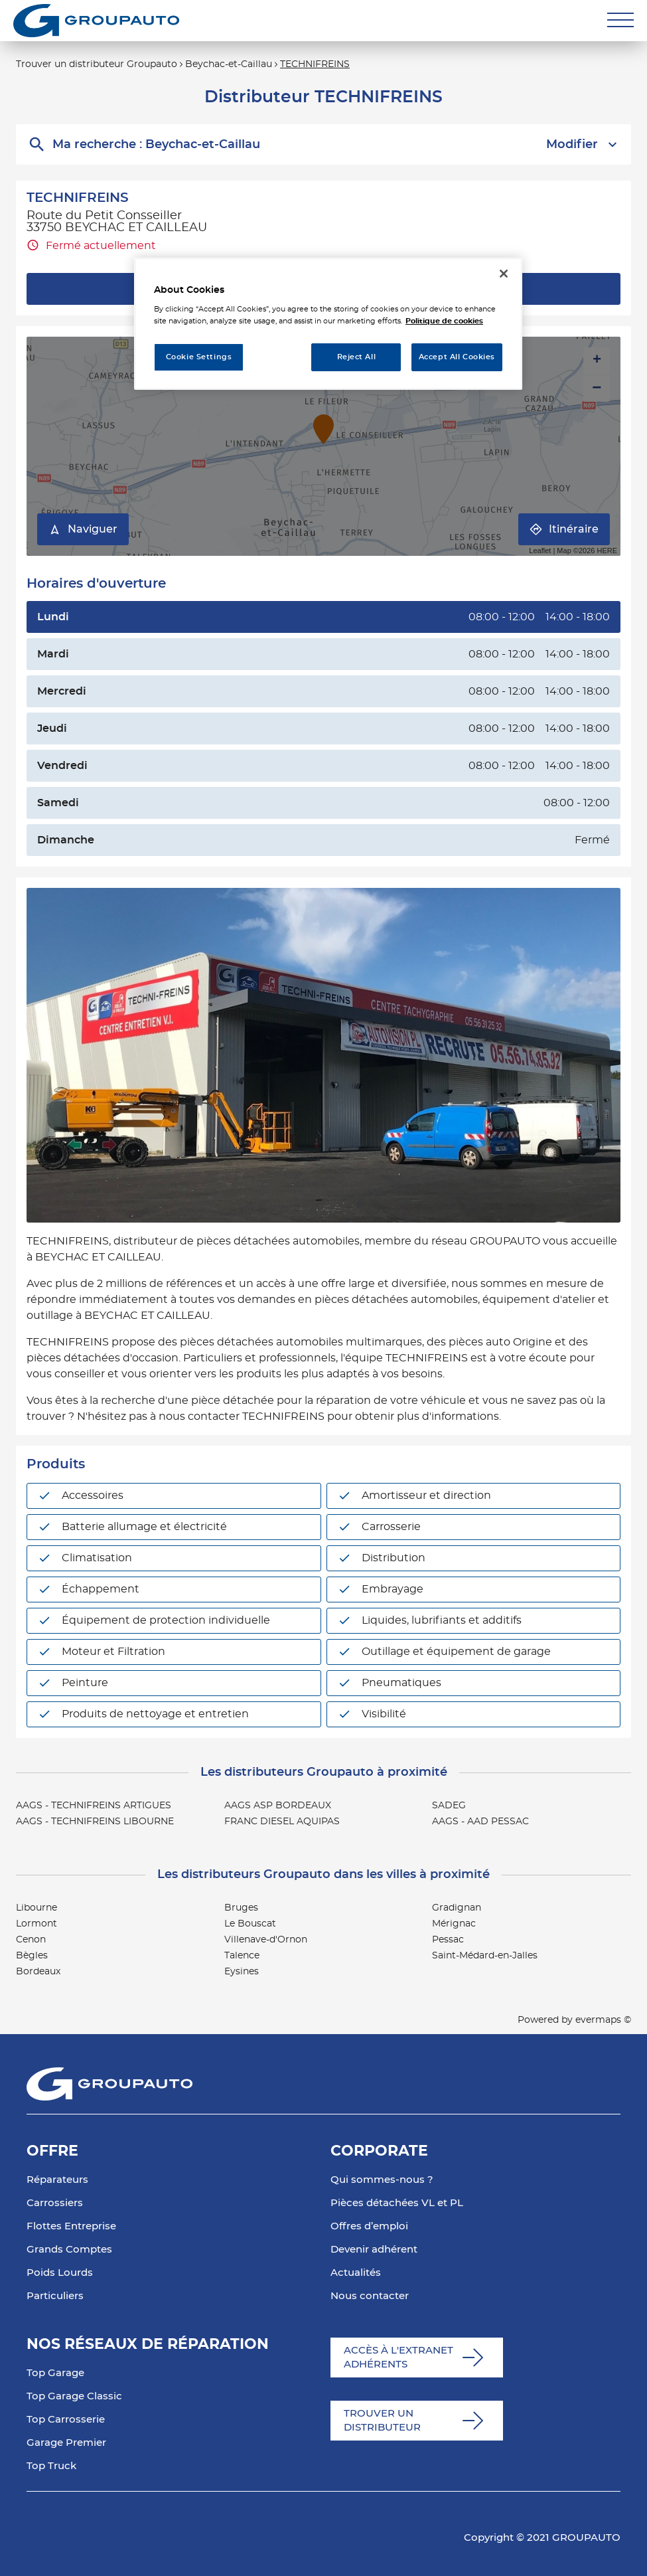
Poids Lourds (60, 2273)
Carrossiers (55, 2203)
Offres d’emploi (369, 2226)
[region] (328, 324)
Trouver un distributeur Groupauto (96, 64)
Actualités (355, 2273)
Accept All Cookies (457, 357)
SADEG (449, 1805)
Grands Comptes (69, 2250)
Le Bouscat (250, 1924)
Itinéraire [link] (564, 529)
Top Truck (51, 2466)
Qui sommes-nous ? (381, 2180)
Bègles (32, 1955)
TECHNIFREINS (315, 64)
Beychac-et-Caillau (228, 64)
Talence (241, 1955)
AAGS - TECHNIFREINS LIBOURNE (95, 1821)
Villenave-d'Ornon (265, 1939)
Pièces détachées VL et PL (396, 2203)
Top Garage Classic (74, 2396)
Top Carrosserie (66, 2420)
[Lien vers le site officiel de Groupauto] (96, 20)
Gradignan (456, 1908)
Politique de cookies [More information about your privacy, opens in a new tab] (444, 321)
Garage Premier (66, 2443)
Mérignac (454, 1924)
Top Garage (55, 2373)
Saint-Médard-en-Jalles (485, 1955)
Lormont (36, 1924)
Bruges (241, 1908)
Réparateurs (57, 2180)
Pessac (448, 1939)
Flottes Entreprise (71, 2226)
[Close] (503, 273)
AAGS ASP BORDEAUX (277, 1805)
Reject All (356, 357)
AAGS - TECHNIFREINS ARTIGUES (93, 1805)
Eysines (241, 1971)
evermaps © (603, 2020)
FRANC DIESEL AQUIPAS (282, 1821)
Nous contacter (369, 2296)
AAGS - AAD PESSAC (480, 1821)
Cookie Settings (199, 357)
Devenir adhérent (373, 2250)
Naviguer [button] (82, 529)
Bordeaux (38, 1971)
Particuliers (55, 2296)
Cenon (31, 1939)
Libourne (36, 1908)
